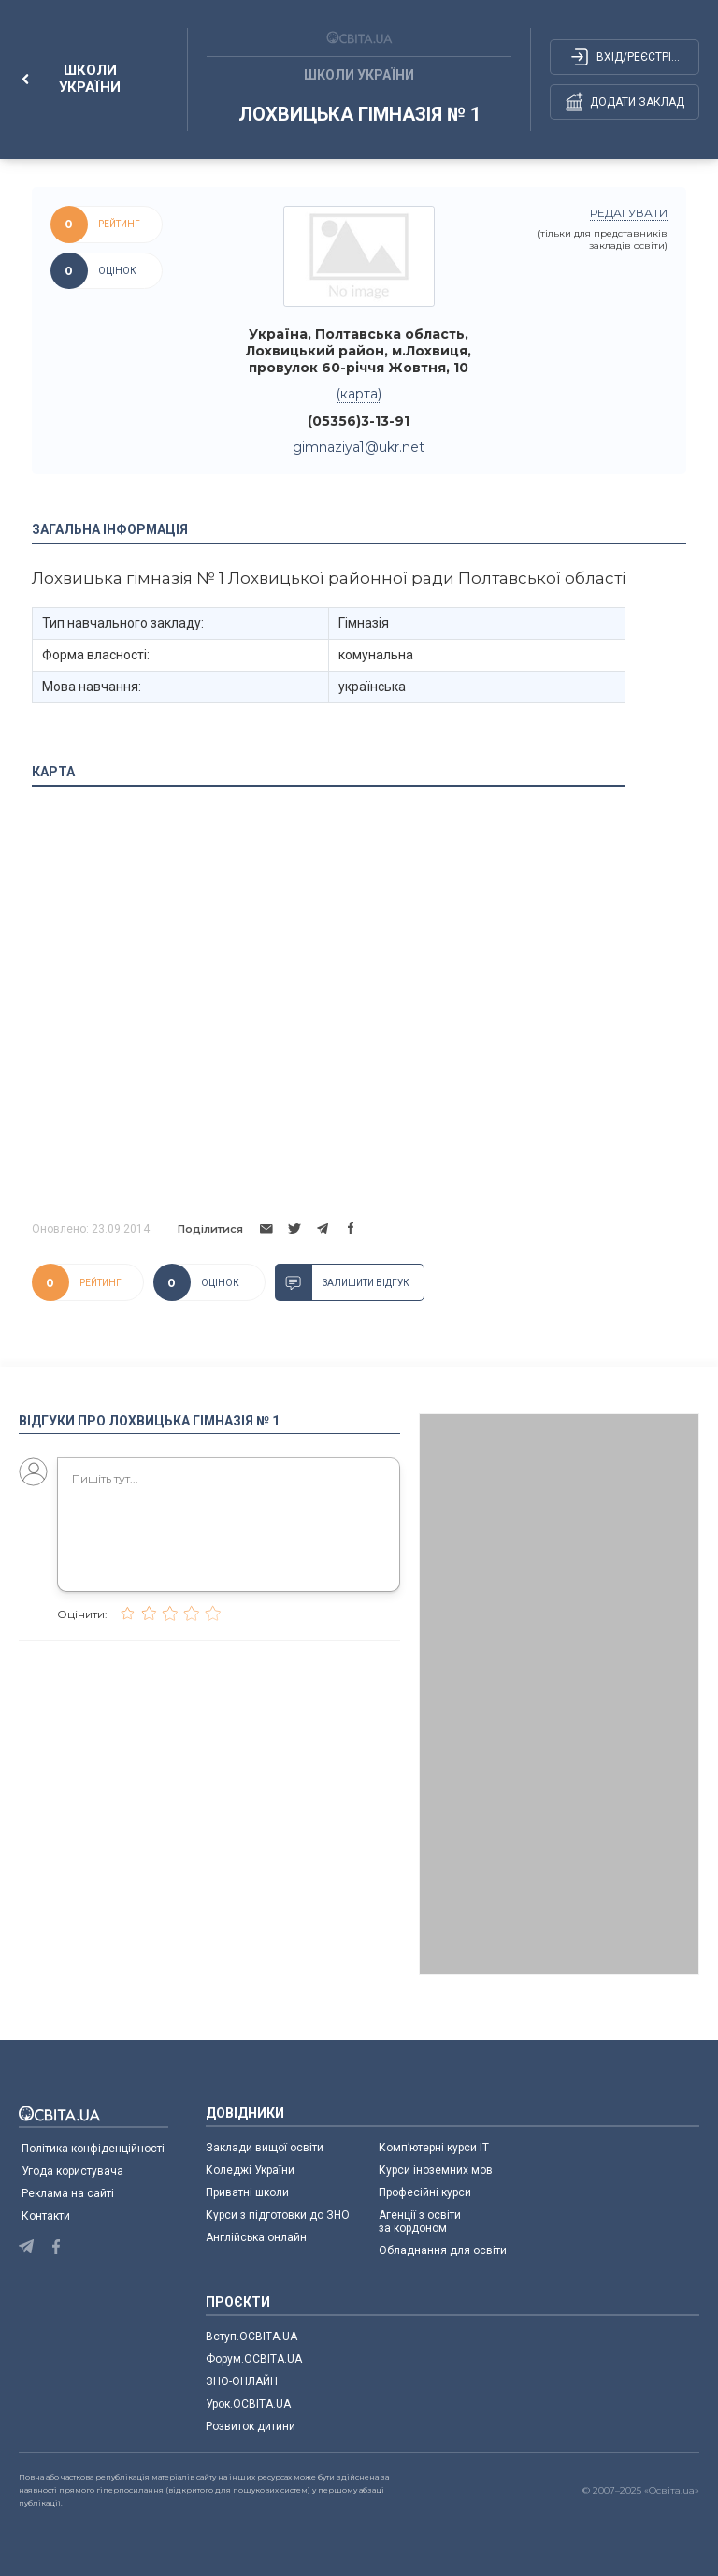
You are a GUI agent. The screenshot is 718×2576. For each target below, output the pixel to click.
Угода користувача (72, 2171)
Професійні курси (425, 2192)
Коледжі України (250, 2170)
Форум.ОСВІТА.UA (254, 2359)
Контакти (46, 2215)
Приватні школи (247, 2192)
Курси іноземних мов (436, 2170)
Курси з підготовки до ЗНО (278, 2214)
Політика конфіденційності (93, 2148)
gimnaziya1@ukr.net (358, 447)
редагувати (629, 213)
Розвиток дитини (250, 2426)
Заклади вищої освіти (264, 2147)
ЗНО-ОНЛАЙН (242, 2381)
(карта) (359, 393)
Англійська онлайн (259, 2237)
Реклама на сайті (68, 2193)
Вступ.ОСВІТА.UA (251, 2336)
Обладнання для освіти (443, 2250)
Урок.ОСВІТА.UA (248, 2403)
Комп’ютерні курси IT (434, 2147)
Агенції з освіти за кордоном (420, 2221)
